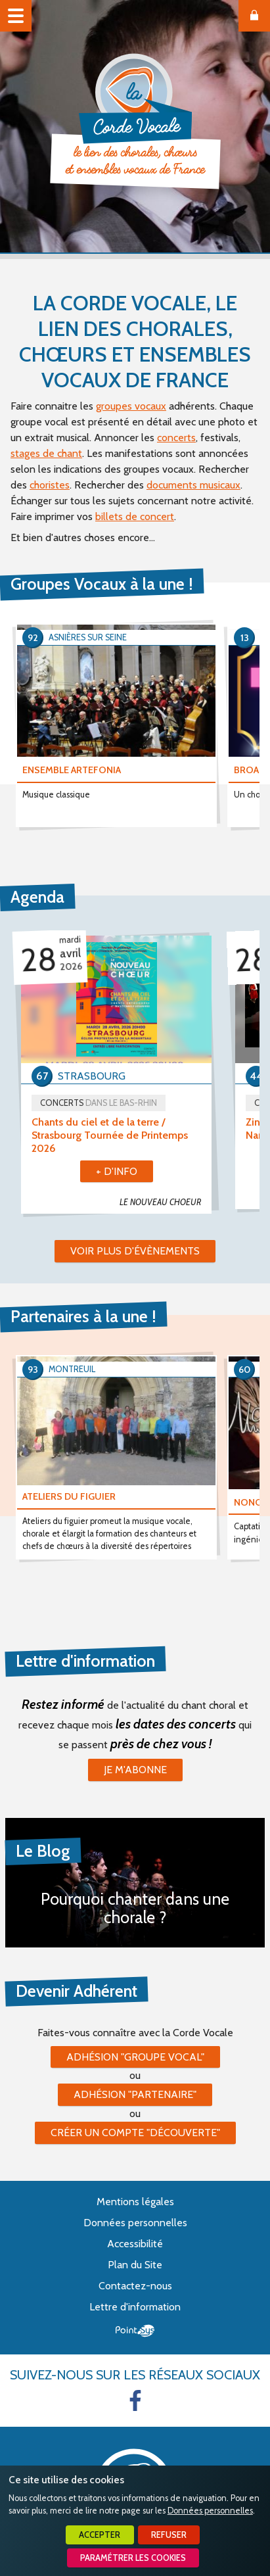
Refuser (169, 2535)
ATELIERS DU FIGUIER (69, 1496)
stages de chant (46, 453)
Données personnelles (210, 2511)
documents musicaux (193, 485)
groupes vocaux (131, 406)
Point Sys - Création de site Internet (135, 2331)
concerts (176, 437)
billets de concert (134, 516)
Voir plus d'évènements (135, 1251)
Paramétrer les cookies (133, 2558)
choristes (50, 485)
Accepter (99, 2535)
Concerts (98, 1103)
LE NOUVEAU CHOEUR (160, 1202)
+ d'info (116, 1171)
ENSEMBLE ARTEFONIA (71, 770)
